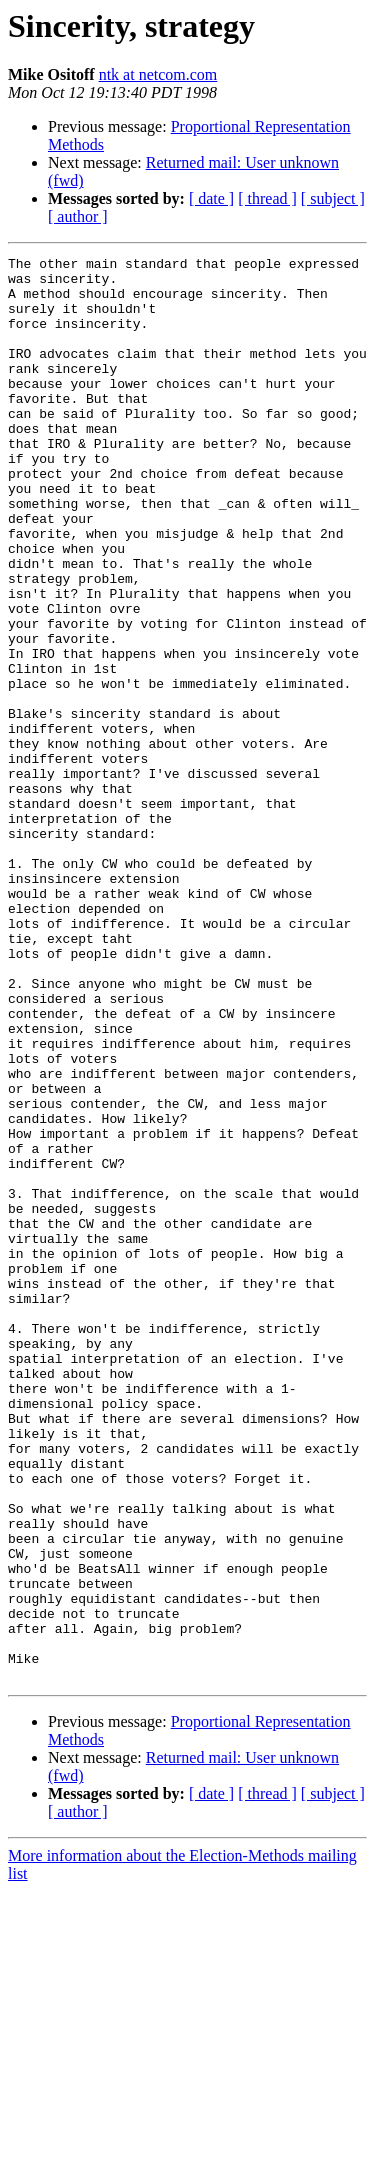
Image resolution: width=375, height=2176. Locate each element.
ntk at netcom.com (158, 74)
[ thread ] (267, 198)
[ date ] (211, 198)
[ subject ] (333, 198)
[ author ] (78, 216)
